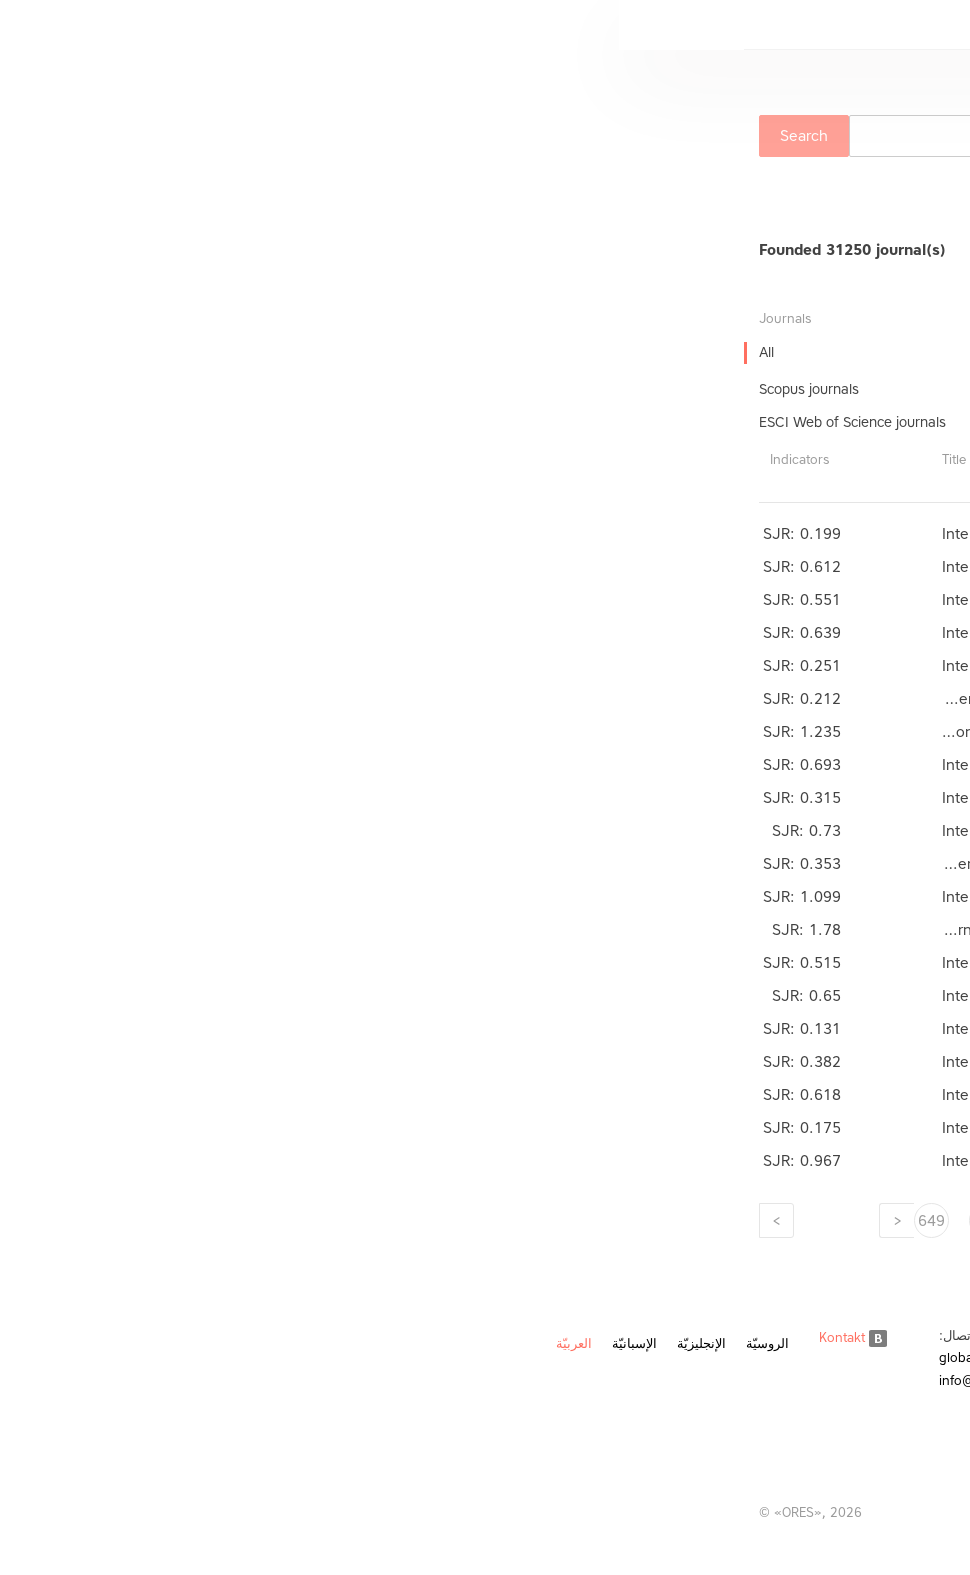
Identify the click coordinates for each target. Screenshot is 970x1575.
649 (312, 1221)
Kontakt (234, 1337)
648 (367, 1221)
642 (697, 1221)
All (147, 352)
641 (752, 1221)
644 (587, 1221)
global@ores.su (366, 1357)
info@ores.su (359, 1380)
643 (642, 1221)
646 (477, 1221)
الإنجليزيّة (82, 1343)
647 (422, 1221)
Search (185, 136)
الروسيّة (148, 1343)
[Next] (157, 1220)
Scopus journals (190, 389)
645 (532, 1221)
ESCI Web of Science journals (233, 422)
